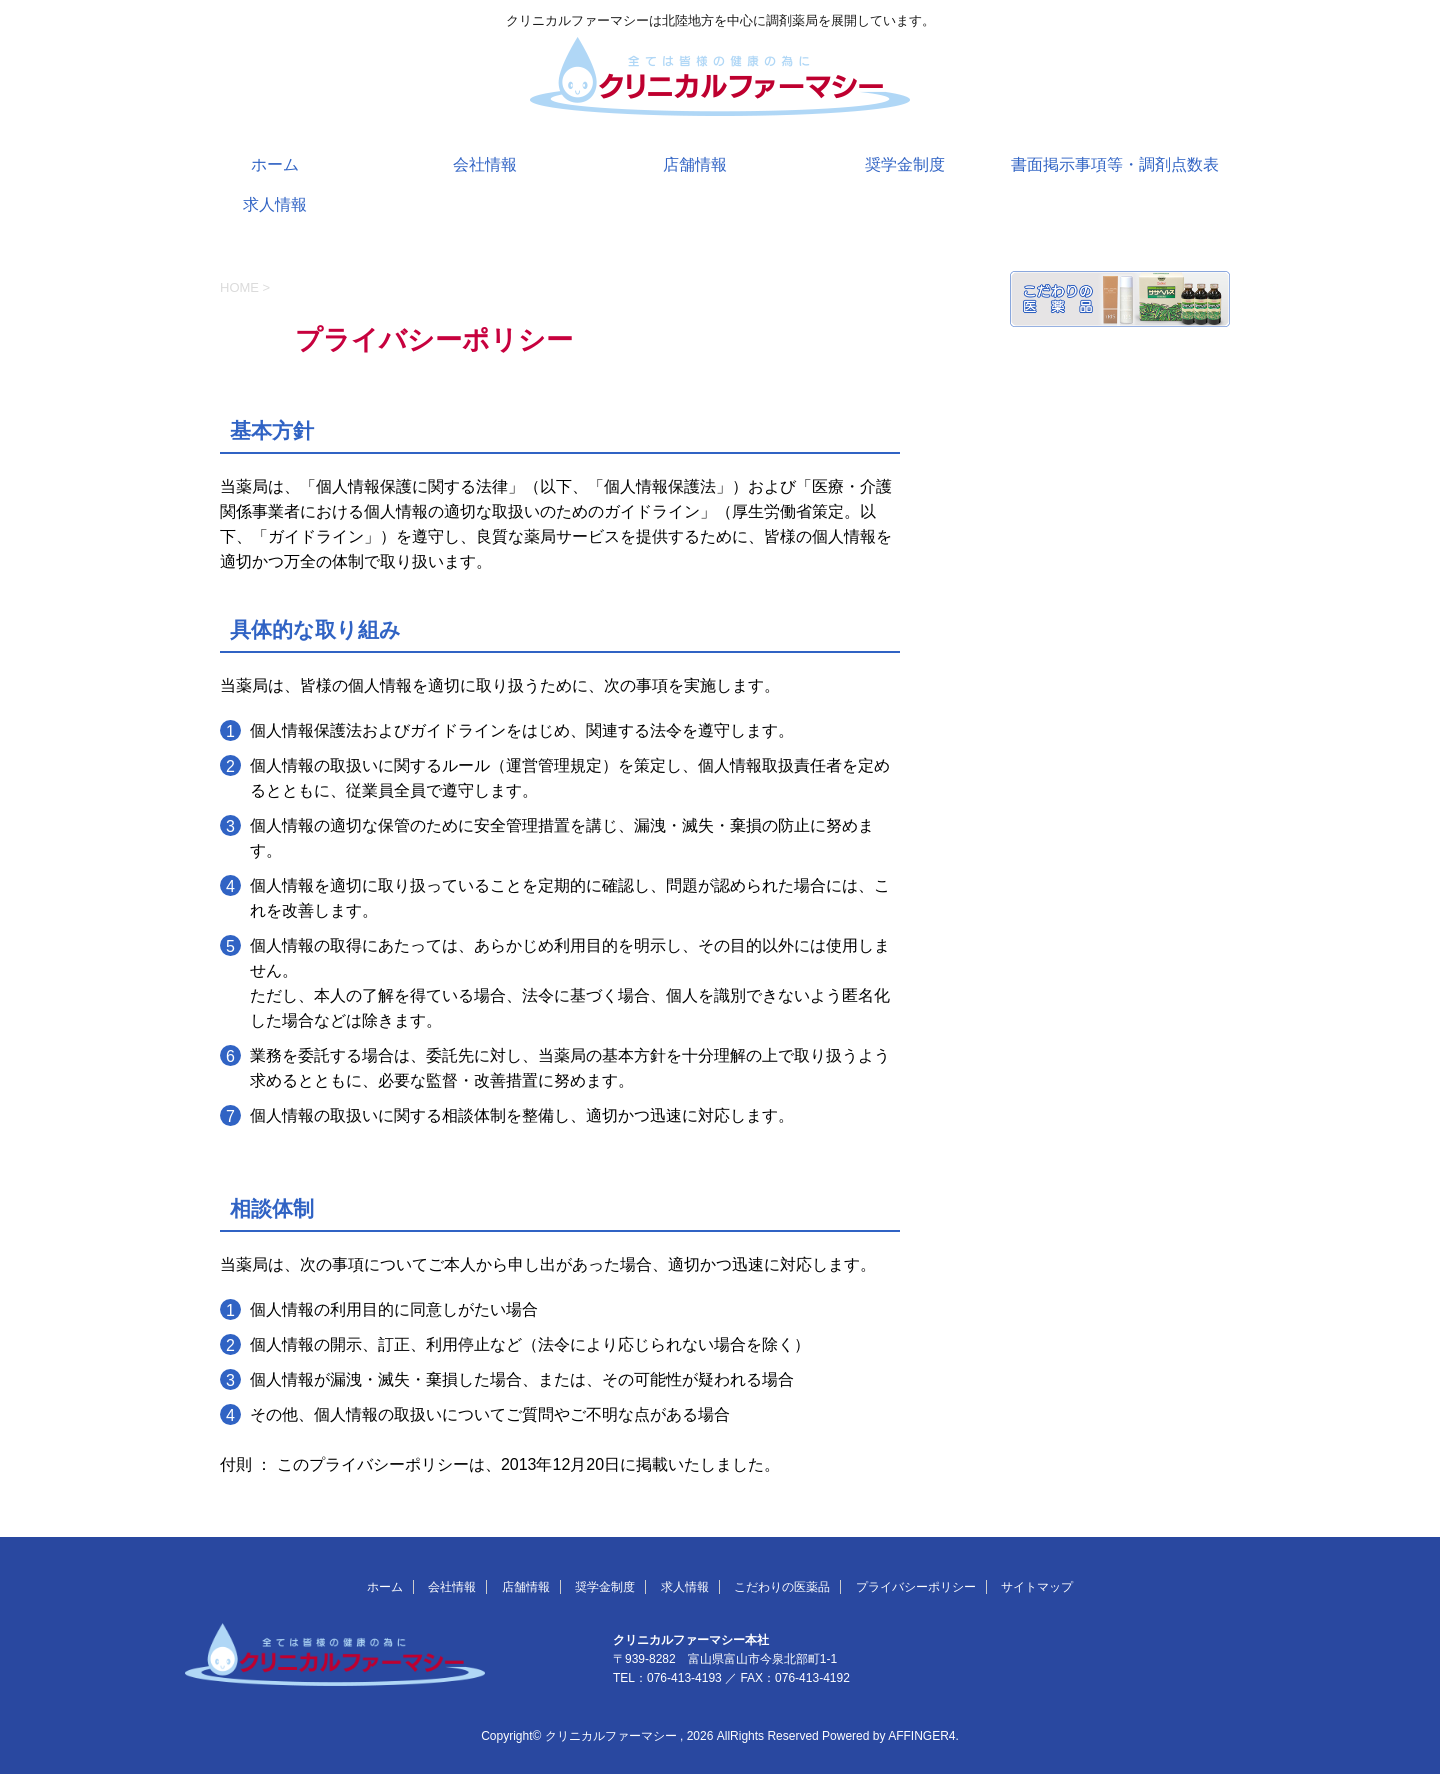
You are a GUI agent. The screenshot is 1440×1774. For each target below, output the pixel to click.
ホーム (275, 164)
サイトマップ (1037, 1587)
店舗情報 (695, 164)
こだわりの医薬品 (782, 1587)
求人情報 (275, 204)
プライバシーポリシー (916, 1587)
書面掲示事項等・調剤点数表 (1115, 164)
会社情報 (485, 164)
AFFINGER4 (921, 1736)
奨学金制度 (905, 164)
